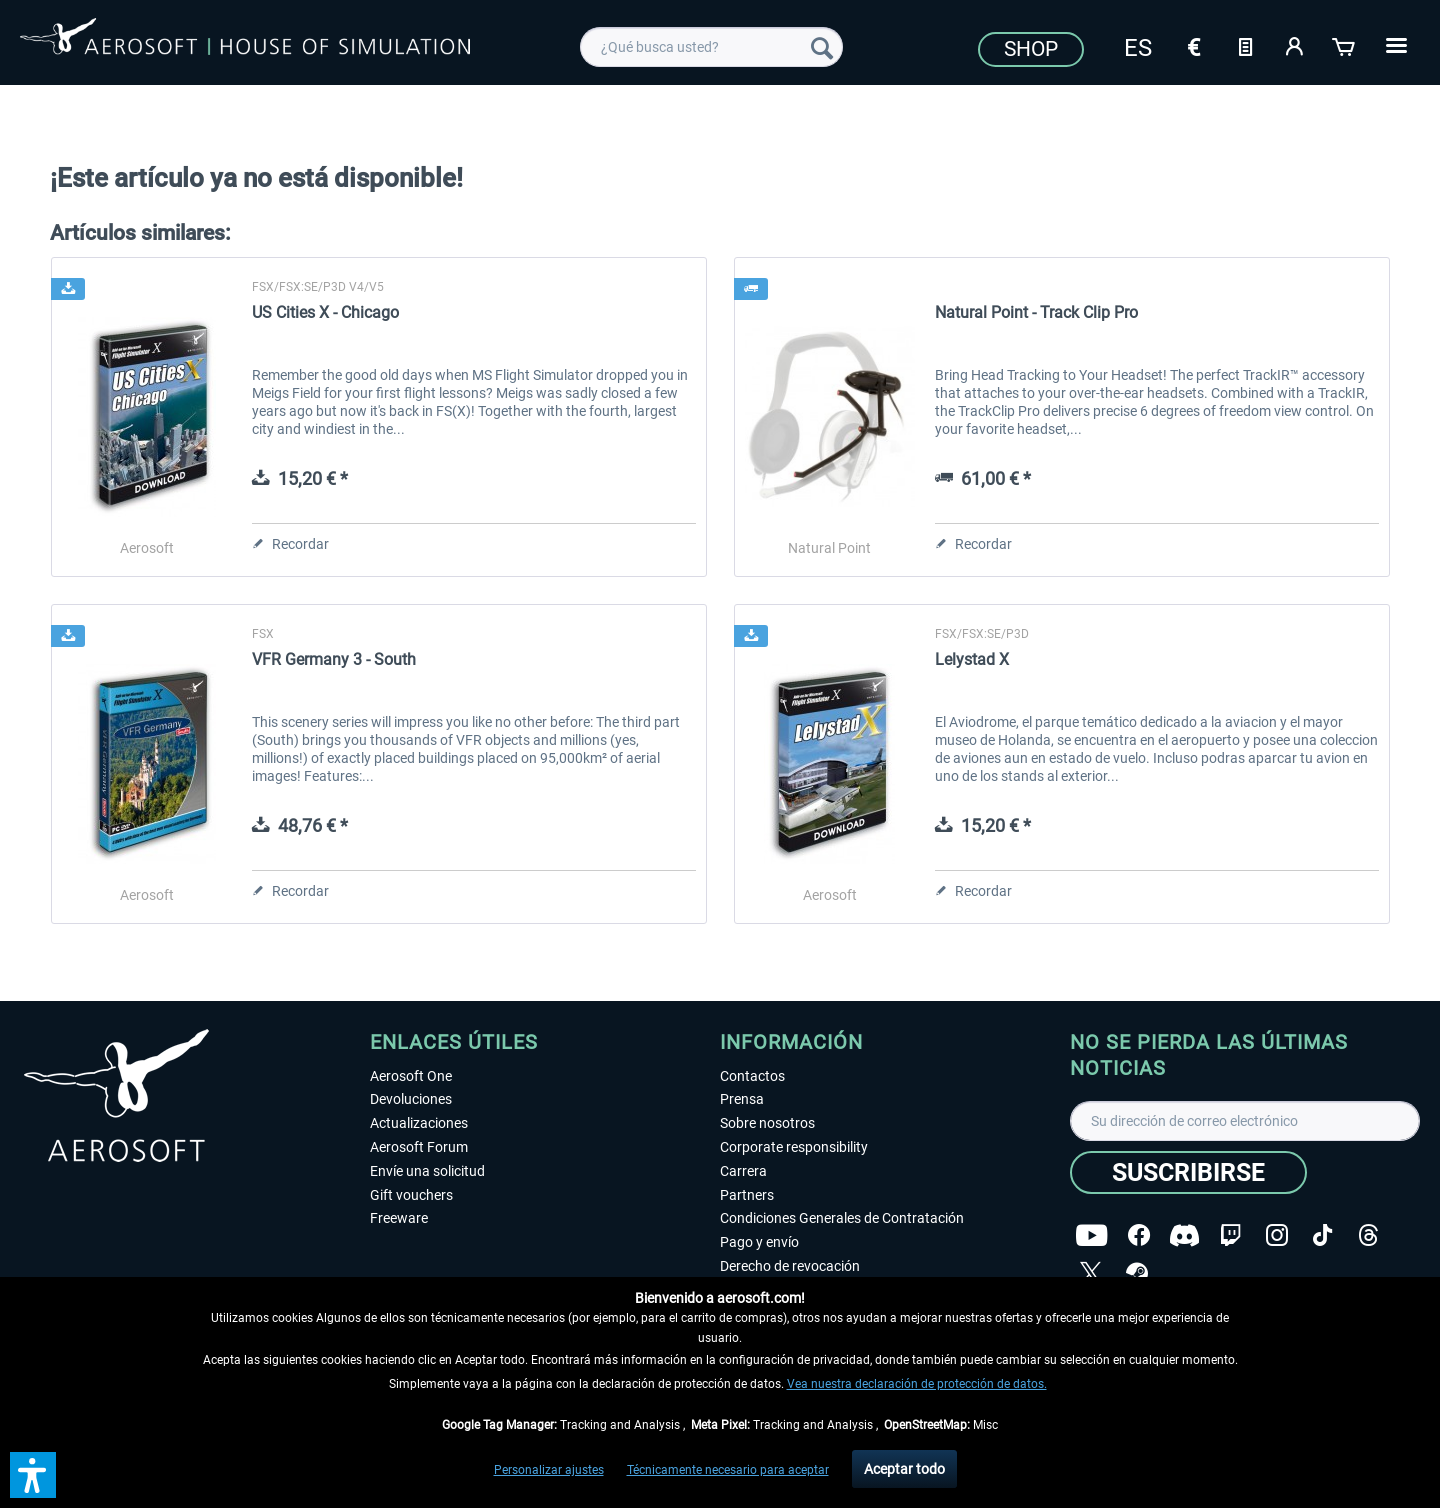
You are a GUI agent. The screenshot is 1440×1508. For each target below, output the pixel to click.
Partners (747, 1195)
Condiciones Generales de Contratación (842, 1218)
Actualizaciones (419, 1123)
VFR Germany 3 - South (334, 659)
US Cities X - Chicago (325, 312)
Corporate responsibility (794, 1147)
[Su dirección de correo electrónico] (1245, 1121)
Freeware (399, 1218)
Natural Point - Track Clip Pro (1036, 312)
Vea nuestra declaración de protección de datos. (917, 1384)
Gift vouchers (411, 1195)
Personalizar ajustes (549, 1470)
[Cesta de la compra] (1345, 45)
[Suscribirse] (1188, 1172)
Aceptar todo (904, 1469)
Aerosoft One (411, 1076)
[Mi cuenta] (1295, 45)
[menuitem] (711, 47)
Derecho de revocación (790, 1266)
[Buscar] (822, 47)
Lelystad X (972, 659)
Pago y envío (759, 1242)
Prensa (742, 1099)
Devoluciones (411, 1099)
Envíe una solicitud (427, 1171)
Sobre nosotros (767, 1123)
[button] (33, 1475)
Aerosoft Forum (419, 1147)
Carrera (743, 1171)
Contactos (752, 1076)
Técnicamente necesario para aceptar (728, 1470)
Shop (1031, 49)
